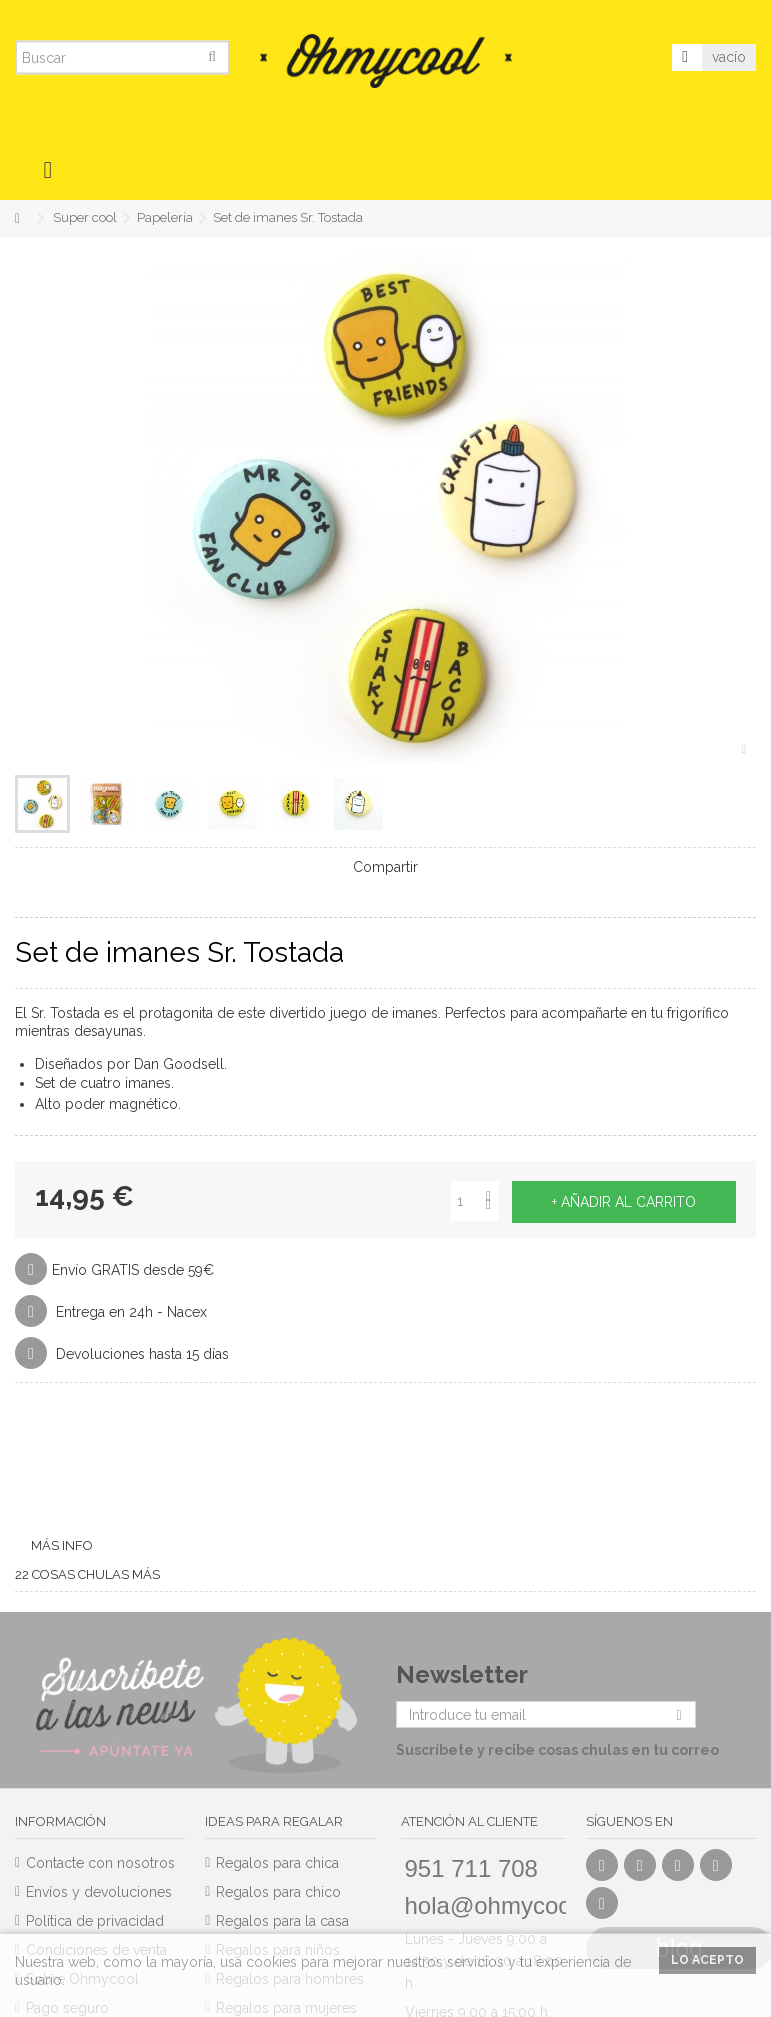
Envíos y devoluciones (99, 1892)
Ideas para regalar (274, 1821)
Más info (62, 1545)
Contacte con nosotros (100, 1863)
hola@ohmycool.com (517, 1905)
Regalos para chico (278, 1892)
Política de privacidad (95, 1921)
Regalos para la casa (282, 1921)
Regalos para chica (277, 1863)
